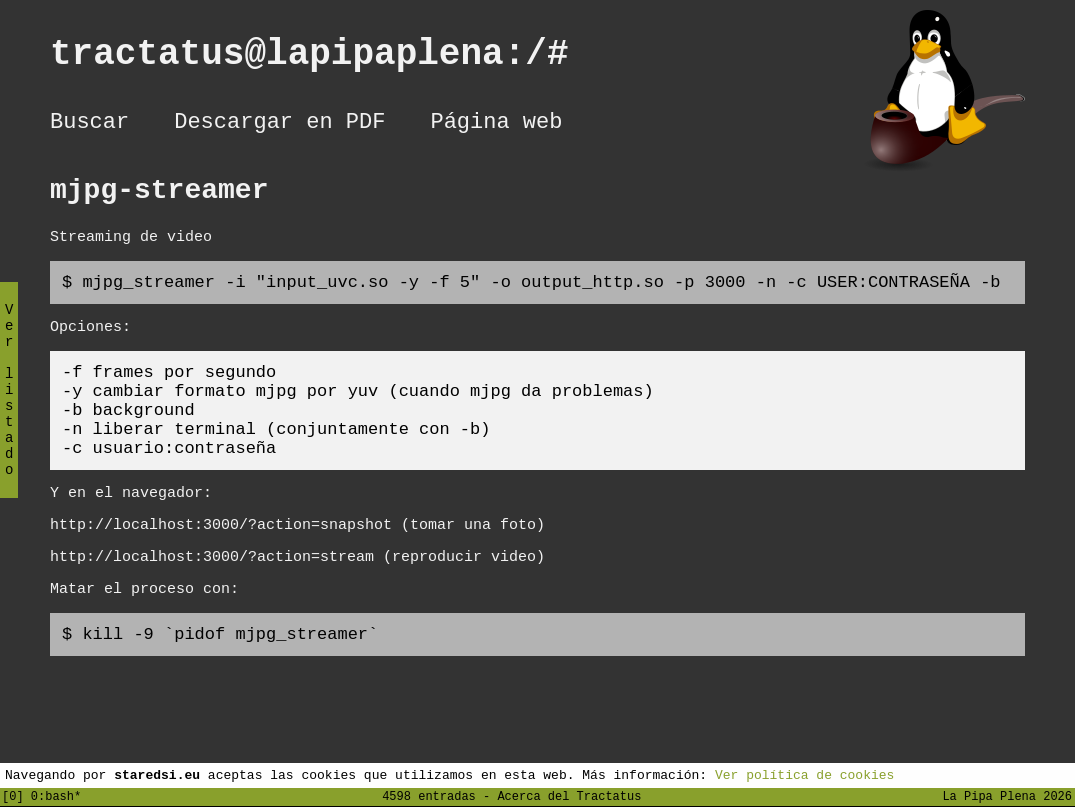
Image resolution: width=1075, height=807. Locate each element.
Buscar (89, 125)
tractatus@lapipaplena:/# (331, 58)
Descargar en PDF (279, 125)
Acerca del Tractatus (569, 795)
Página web (496, 125)
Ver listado (9, 406)
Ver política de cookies (804, 774)
